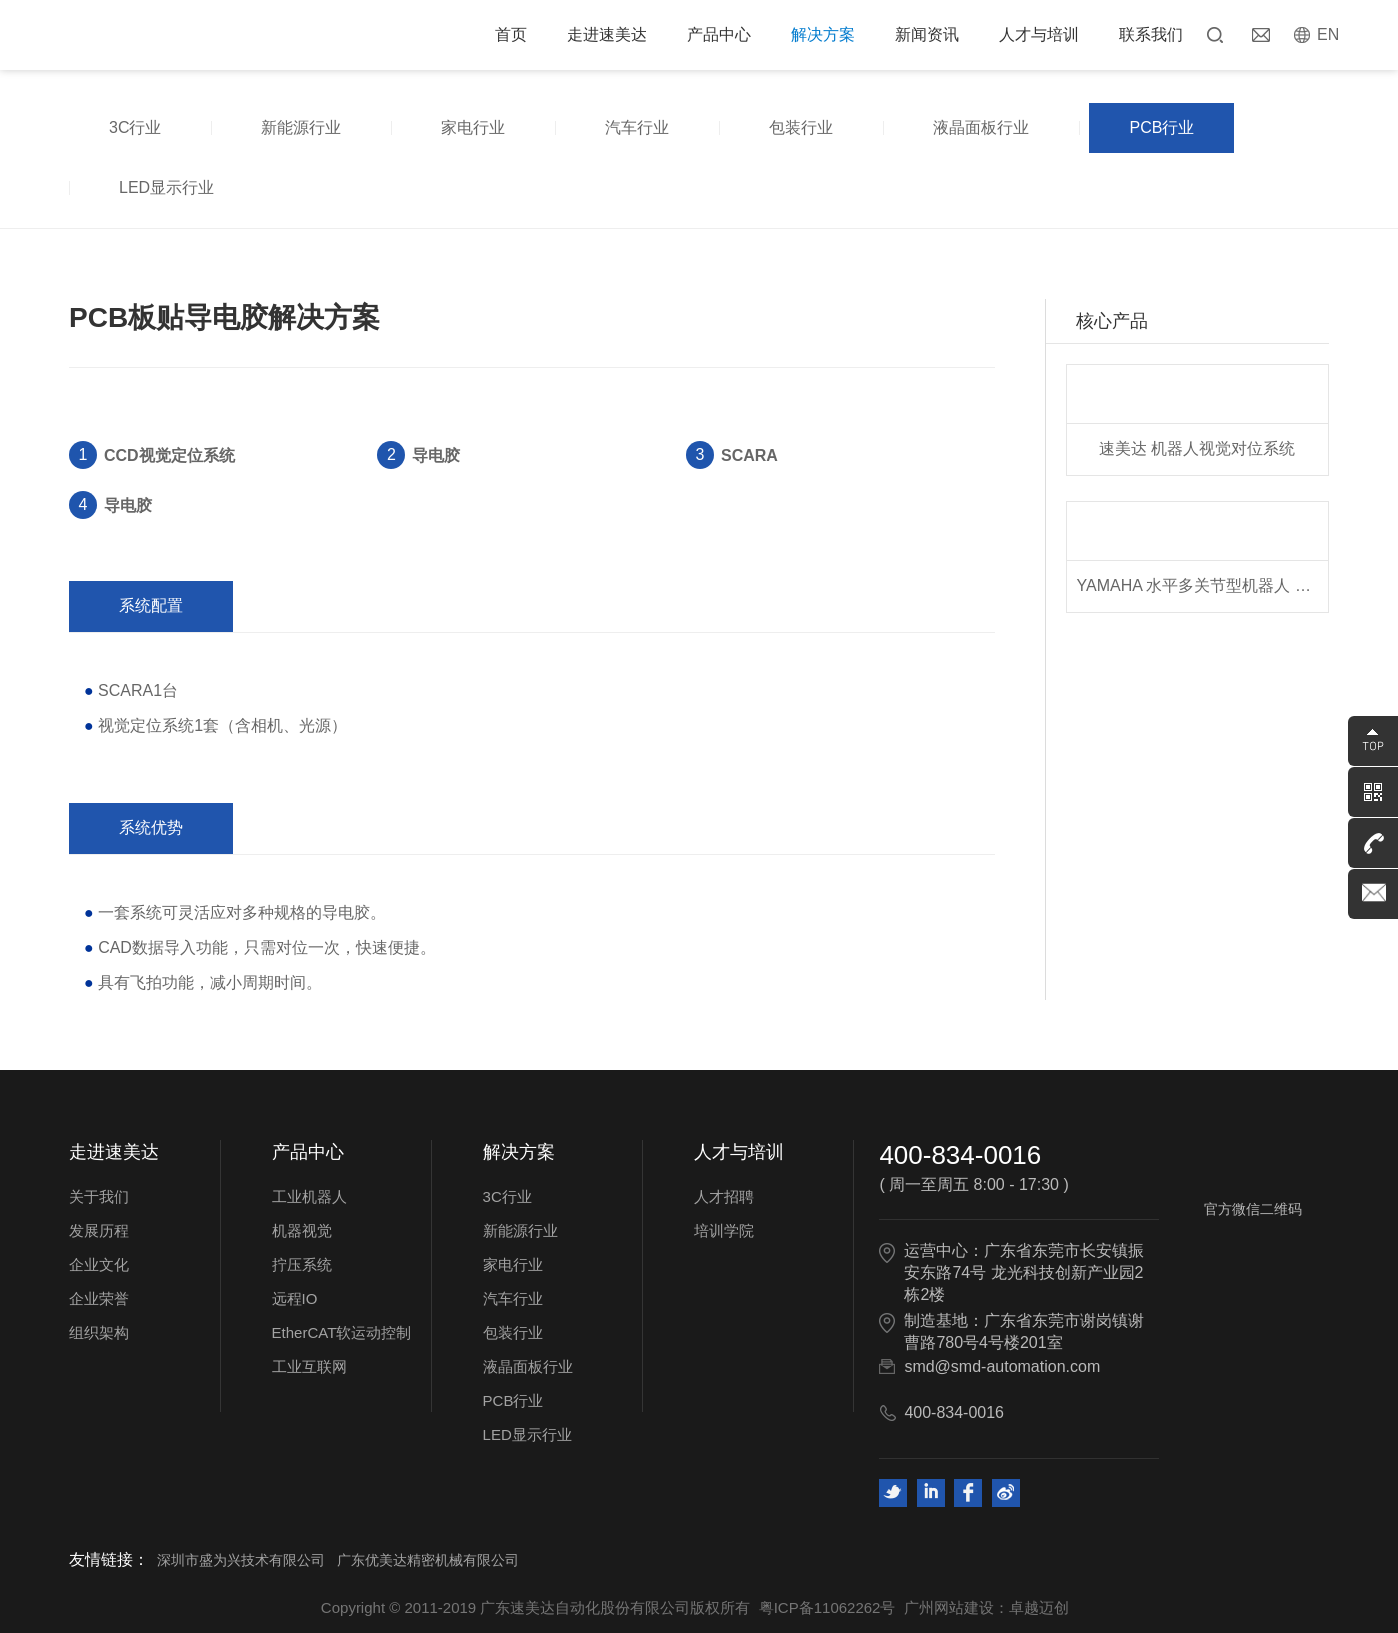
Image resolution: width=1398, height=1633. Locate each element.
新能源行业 (301, 127)
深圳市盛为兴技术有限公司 (241, 1560)
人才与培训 (1039, 34)
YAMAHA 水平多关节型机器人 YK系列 (1203, 585)
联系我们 (1151, 34)
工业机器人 (309, 1196)
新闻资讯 (927, 34)
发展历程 (99, 1230)
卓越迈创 (1039, 1607)
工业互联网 (309, 1366)
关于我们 (99, 1196)
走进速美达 (607, 34)
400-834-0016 (960, 1155)
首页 (511, 34)
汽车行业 (637, 127)
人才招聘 (724, 1196)
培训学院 (724, 1230)
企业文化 (99, 1264)
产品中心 (719, 34)
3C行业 (135, 127)
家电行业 (473, 127)
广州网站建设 (949, 1607)
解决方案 (823, 34)
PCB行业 (1161, 127)
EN (1328, 34)
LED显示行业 (166, 187)
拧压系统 (302, 1264)
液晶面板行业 (981, 127)
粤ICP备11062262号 (827, 1607)
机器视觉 (302, 1230)
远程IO (295, 1298)
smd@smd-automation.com (1002, 1366)
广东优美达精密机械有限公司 (428, 1560)
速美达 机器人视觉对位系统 (1197, 448)
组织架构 (99, 1332)
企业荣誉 (99, 1298)
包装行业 (801, 127)
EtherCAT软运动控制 (342, 1332)
